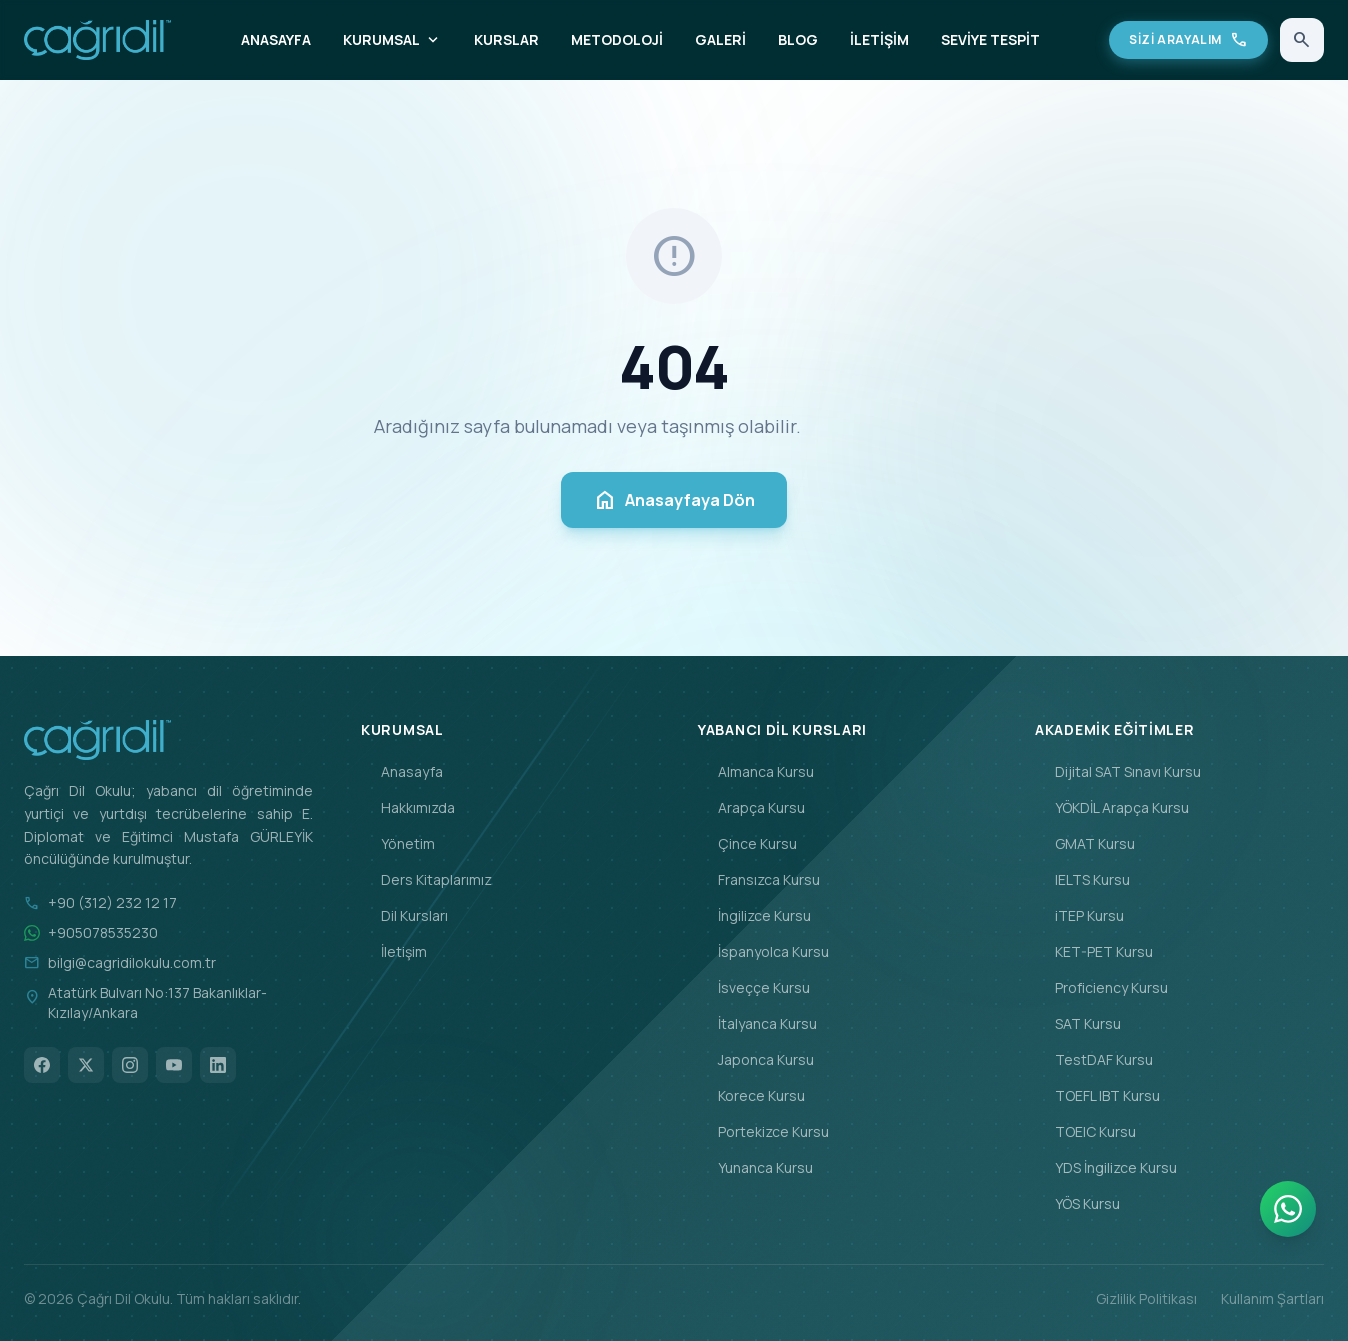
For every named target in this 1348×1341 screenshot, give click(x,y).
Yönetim (398, 843)
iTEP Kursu (1079, 915)
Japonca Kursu (756, 1059)
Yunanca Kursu (755, 1167)
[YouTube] (174, 1065)
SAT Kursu (1078, 1023)
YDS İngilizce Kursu (1106, 1167)
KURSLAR (506, 39)
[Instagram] (130, 1065)
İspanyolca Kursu (763, 951)
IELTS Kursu (1082, 879)
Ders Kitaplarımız (426, 879)
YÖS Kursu (1077, 1203)
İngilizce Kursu (754, 915)
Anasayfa (402, 771)
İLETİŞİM (879, 39)
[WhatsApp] (1288, 1209)
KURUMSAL (392, 40)
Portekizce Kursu (763, 1131)
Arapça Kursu (751, 807)
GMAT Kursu (1085, 843)
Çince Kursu (747, 843)
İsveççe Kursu (754, 987)
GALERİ (720, 39)
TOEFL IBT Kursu (1097, 1095)
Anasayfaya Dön (674, 500)
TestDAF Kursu (1094, 1059)
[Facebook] (42, 1065)
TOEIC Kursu (1085, 1131)
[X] (86, 1065)
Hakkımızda (408, 807)
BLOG (798, 39)
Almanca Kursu (756, 771)
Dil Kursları (404, 915)
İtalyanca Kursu (757, 1023)
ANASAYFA (276, 39)
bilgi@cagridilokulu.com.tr (132, 962)
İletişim (394, 951)
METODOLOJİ (617, 39)
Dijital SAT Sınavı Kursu (1118, 771)
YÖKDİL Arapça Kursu (1112, 807)
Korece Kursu (751, 1095)
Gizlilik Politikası (1146, 1298)
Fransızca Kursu (759, 879)
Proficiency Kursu (1101, 987)
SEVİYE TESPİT (990, 39)
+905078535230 (103, 932)
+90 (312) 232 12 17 (112, 902)
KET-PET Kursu (1094, 951)
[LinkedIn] (218, 1065)
